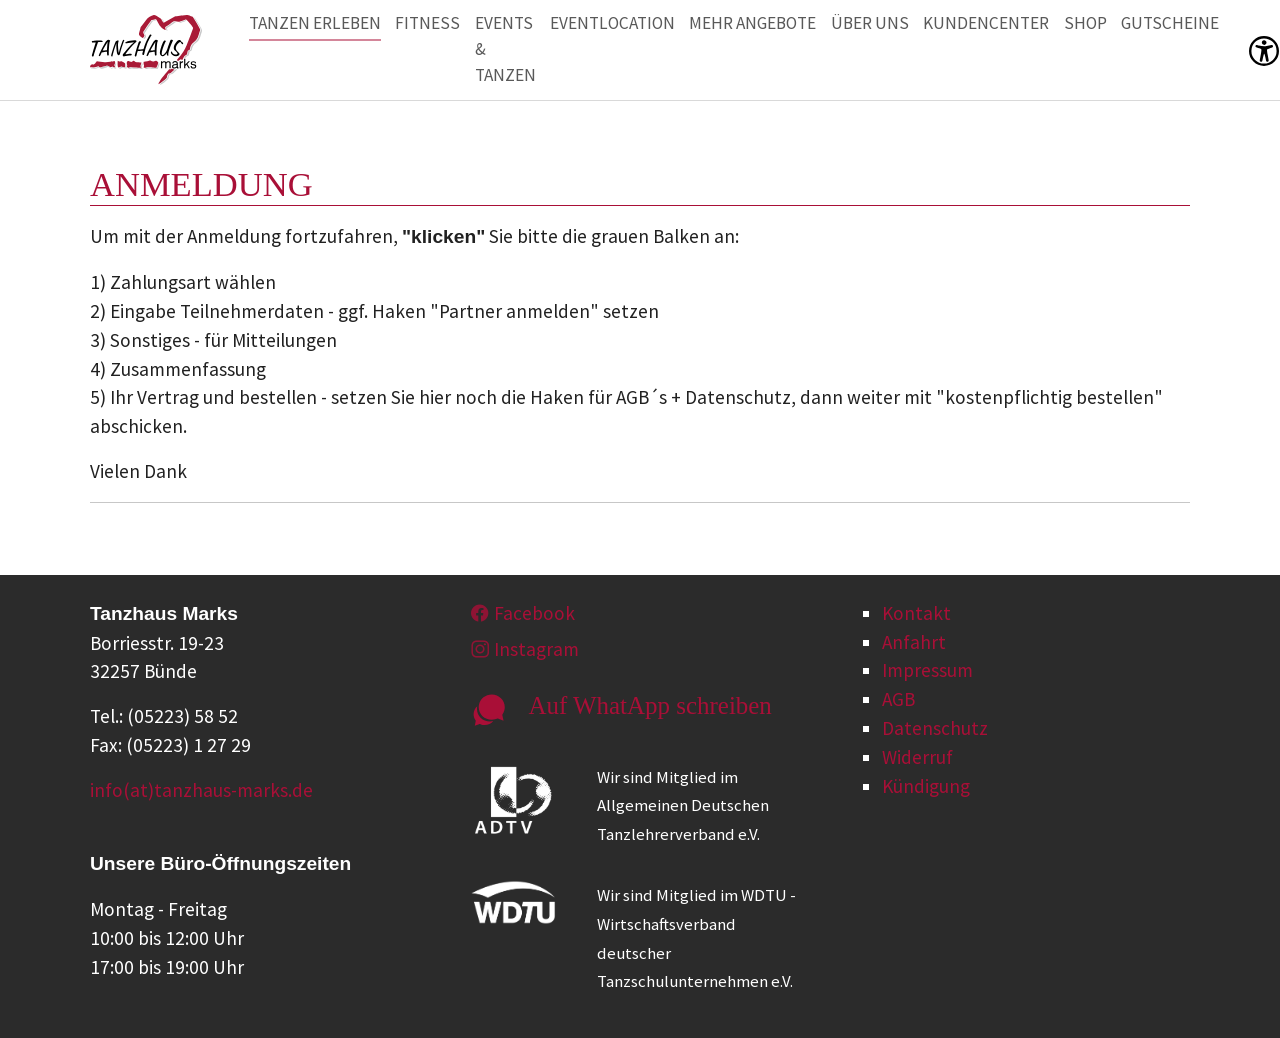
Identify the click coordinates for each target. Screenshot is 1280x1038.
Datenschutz (935, 728)
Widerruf (917, 757)
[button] (1264, 49)
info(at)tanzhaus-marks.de (201, 790)
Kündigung (926, 786)
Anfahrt (914, 642)
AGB (898, 699)
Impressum (927, 670)
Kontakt (916, 613)
